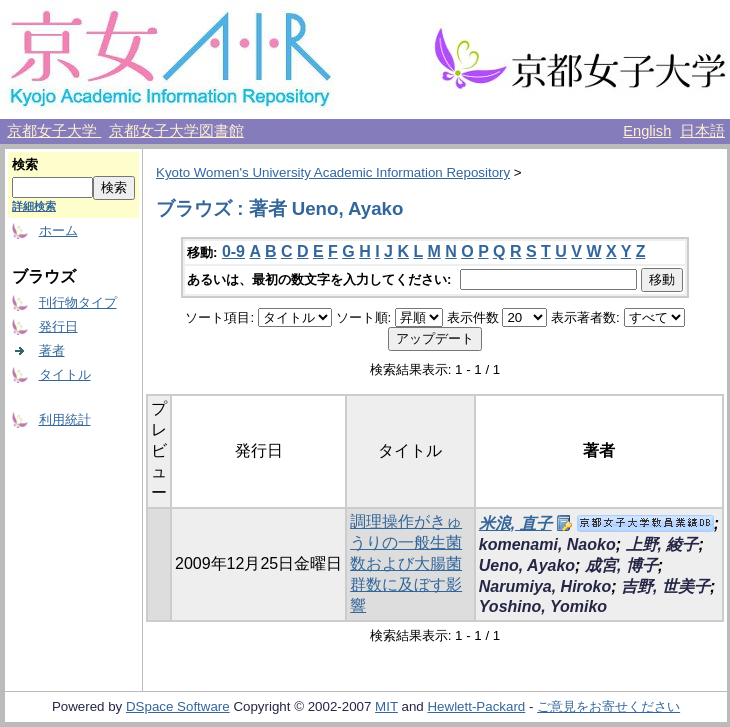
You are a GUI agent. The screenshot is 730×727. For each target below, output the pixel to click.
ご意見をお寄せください (608, 706)
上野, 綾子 (662, 544)
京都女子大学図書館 (176, 131)
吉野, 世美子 (665, 586)
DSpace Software (178, 706)
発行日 (58, 326)
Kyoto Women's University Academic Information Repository (333, 172)
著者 (52, 350)
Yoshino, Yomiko (543, 606)
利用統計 (65, 419)
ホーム (58, 230)
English (647, 131)
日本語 (702, 131)
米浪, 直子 (515, 523)
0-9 (233, 251)
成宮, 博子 (621, 565)
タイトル (65, 374)
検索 (25, 164)
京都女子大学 (54, 131)
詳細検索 (34, 206)
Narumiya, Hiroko (545, 586)
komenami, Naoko (547, 544)
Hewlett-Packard (476, 706)
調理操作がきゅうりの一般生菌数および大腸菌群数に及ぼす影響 (406, 563)
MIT (386, 706)
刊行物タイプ (78, 302)
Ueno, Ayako (527, 565)
